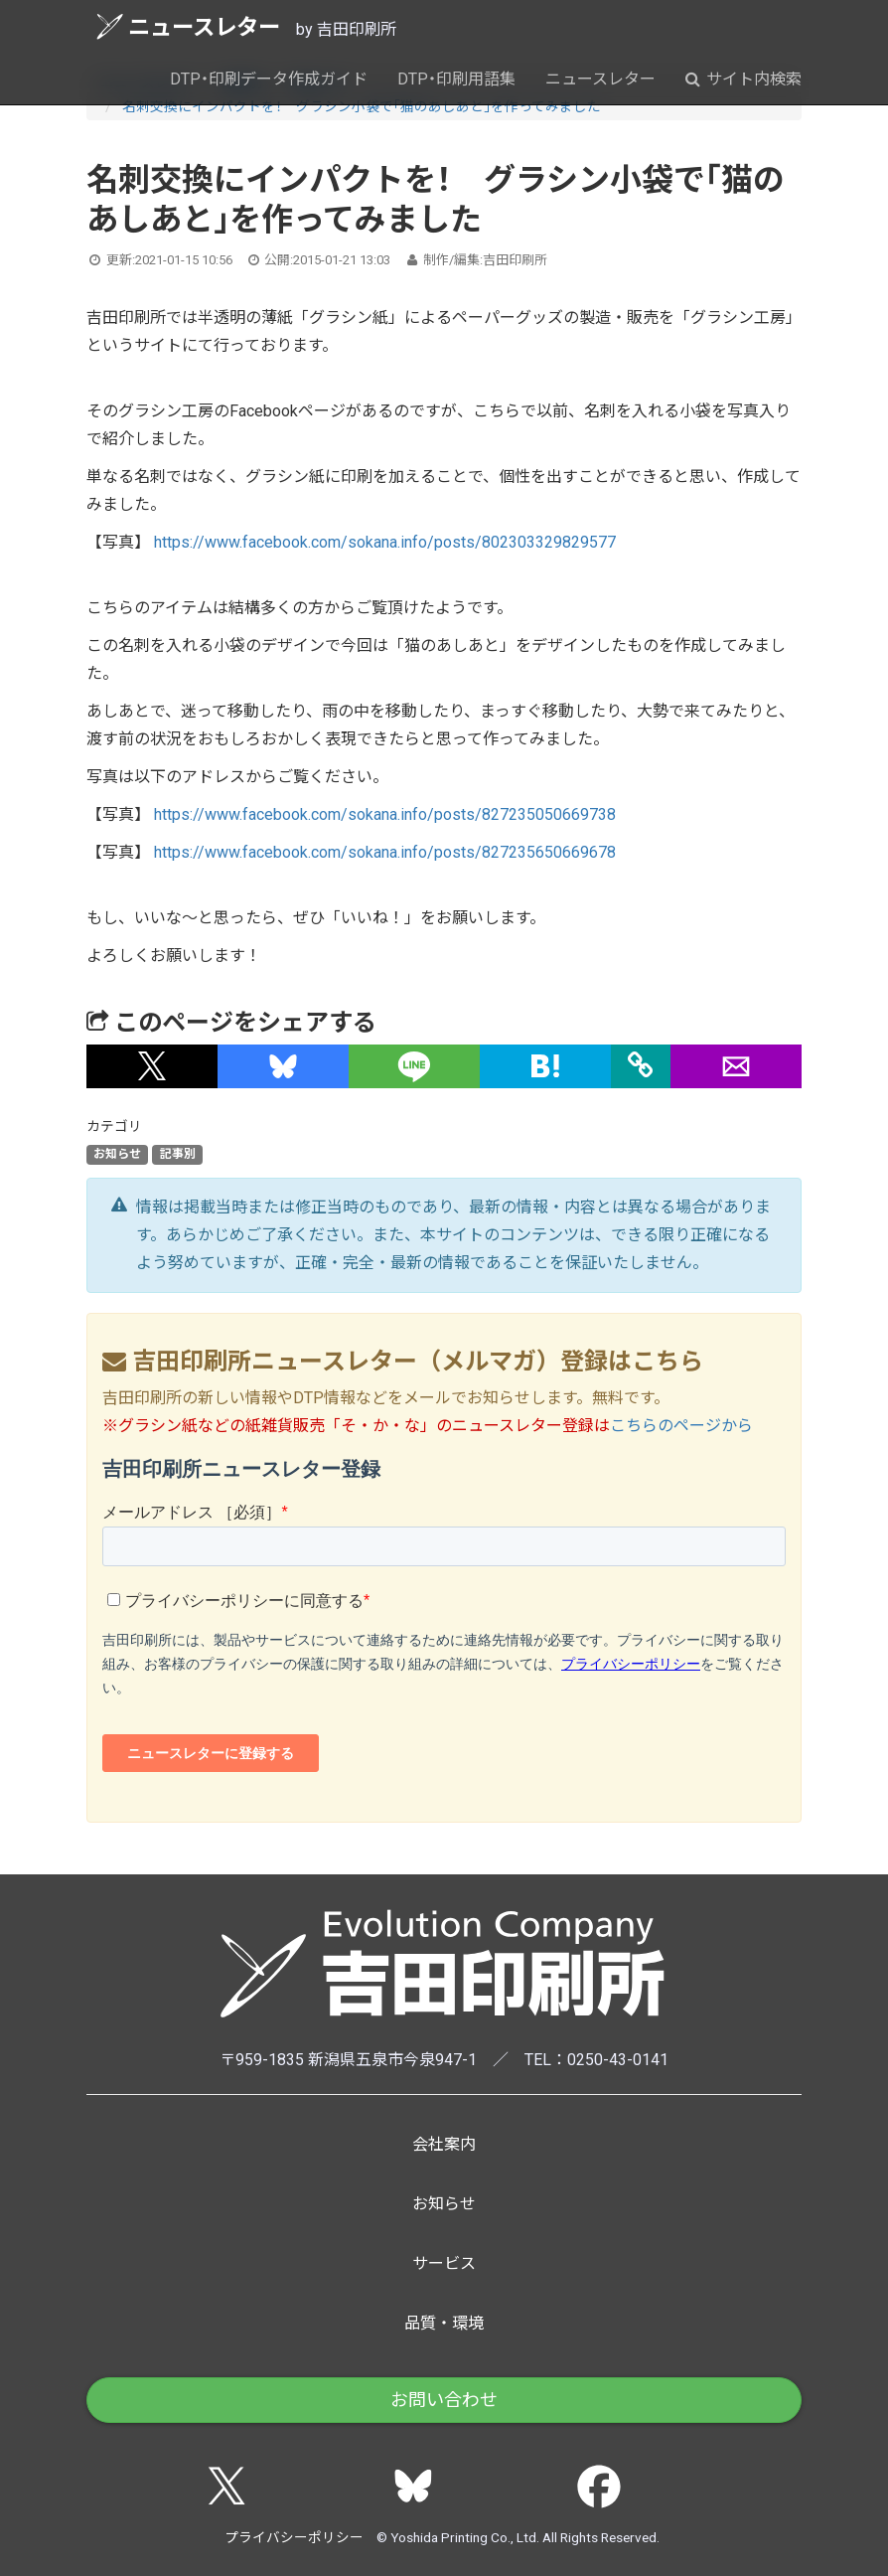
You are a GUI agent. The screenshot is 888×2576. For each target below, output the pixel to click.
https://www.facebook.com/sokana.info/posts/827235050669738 (385, 814)
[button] (152, 1066)
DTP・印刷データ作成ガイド (269, 79)
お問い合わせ (444, 2399)
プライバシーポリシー (294, 2537)
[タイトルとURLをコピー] (640, 1066)
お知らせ (117, 1155)
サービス (444, 2263)
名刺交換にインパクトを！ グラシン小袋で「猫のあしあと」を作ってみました (361, 106)
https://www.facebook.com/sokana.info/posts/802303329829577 (385, 542)
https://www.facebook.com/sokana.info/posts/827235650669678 (385, 852)
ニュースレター (188, 26)
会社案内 (444, 2144)
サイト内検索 (743, 79)
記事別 (178, 1155)
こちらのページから (681, 1425)
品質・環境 (444, 2323)
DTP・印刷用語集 (456, 79)
